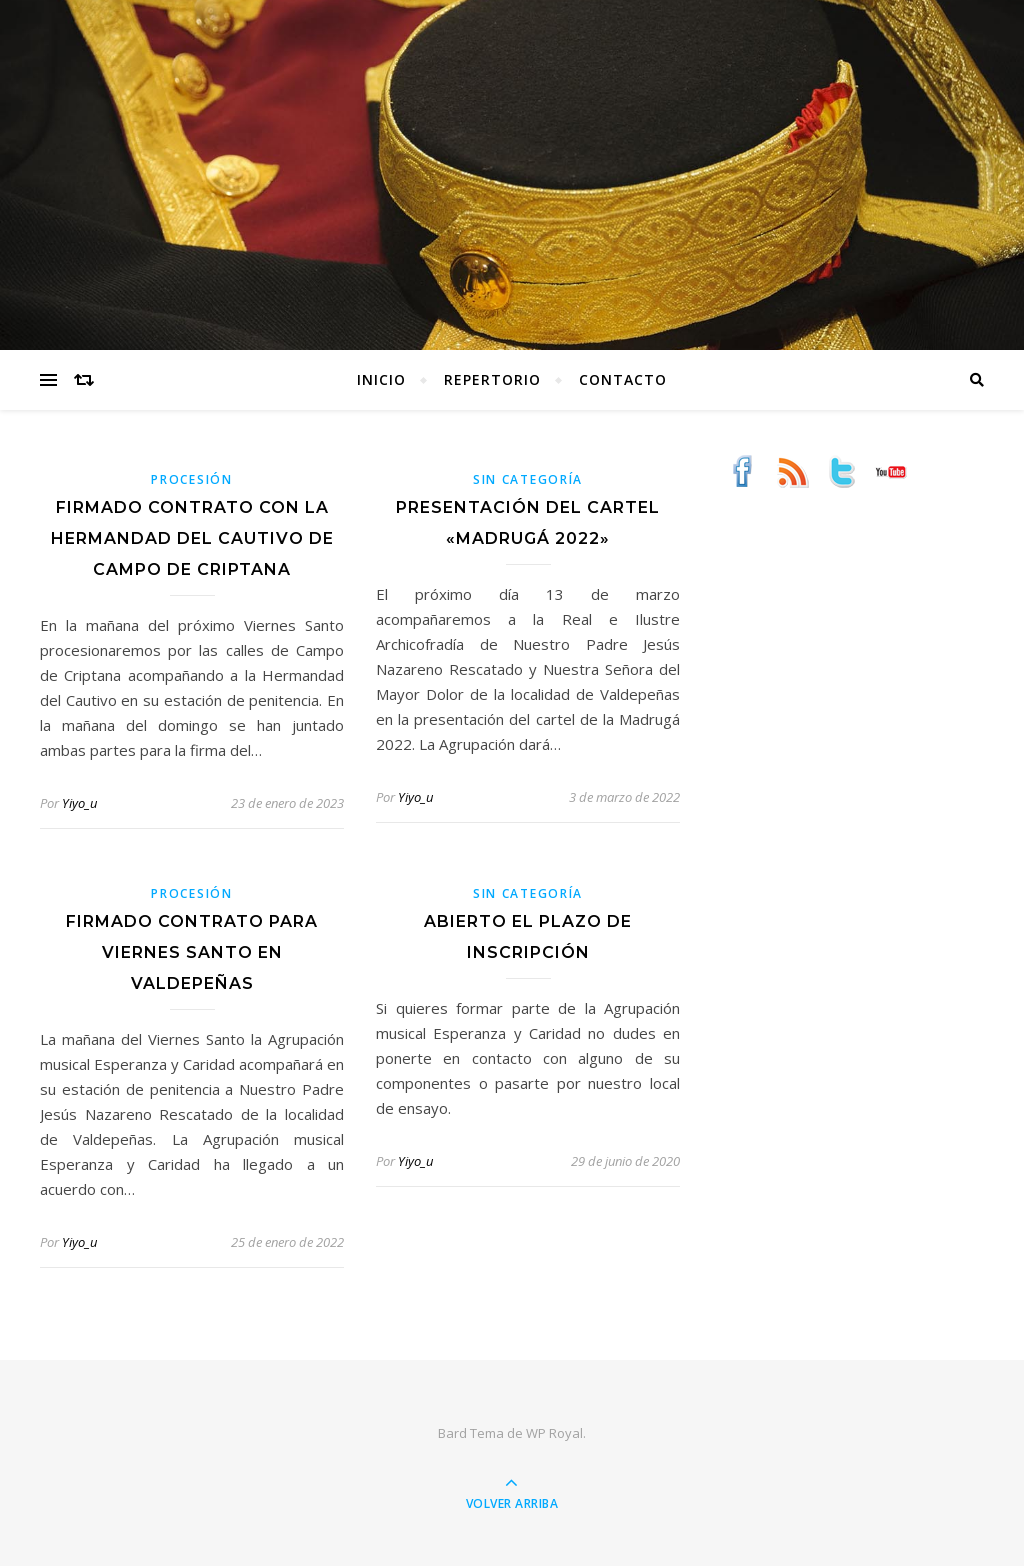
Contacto (623, 379)
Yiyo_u (79, 803)
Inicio (381, 379)
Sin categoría (528, 479)
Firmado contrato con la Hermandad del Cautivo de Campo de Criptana (192, 538)
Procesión (191, 479)
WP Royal (554, 1433)
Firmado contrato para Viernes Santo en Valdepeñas (192, 952)
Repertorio (492, 379)
